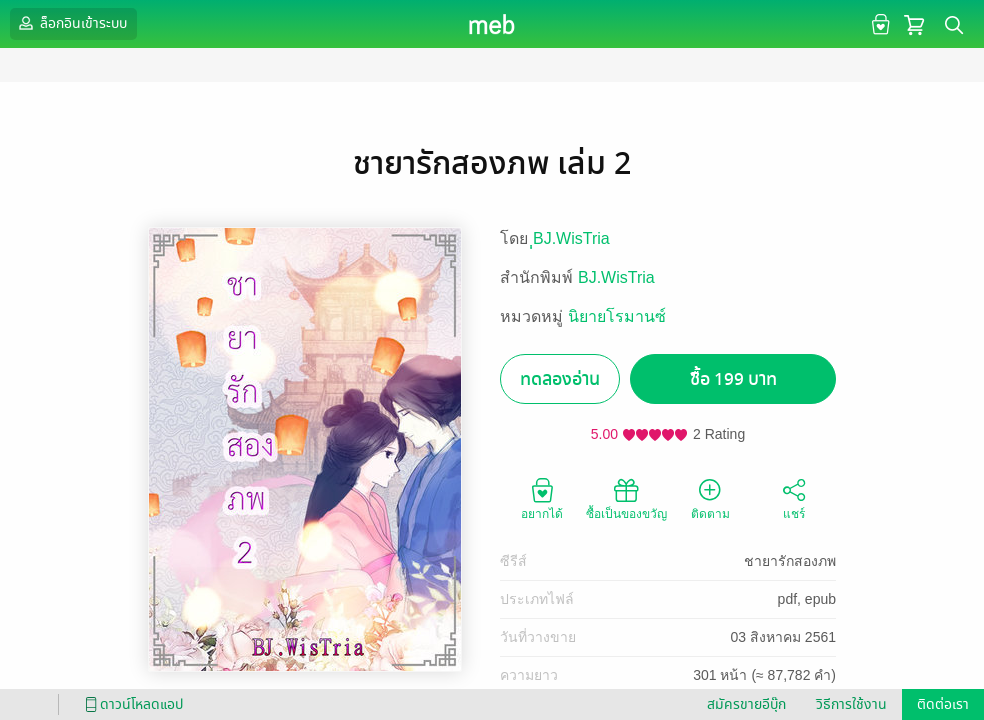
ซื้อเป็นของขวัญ (626, 498)
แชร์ (794, 498)
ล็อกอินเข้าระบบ (71, 23)
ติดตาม (710, 498)
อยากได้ (542, 498)
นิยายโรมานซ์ (617, 316)
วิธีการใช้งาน (851, 704)
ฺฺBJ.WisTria (571, 238)
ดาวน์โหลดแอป (131, 704)
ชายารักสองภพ (790, 561)
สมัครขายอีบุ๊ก (746, 704)
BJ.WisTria (616, 277)
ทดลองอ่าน (560, 379)
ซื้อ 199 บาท (733, 379)
